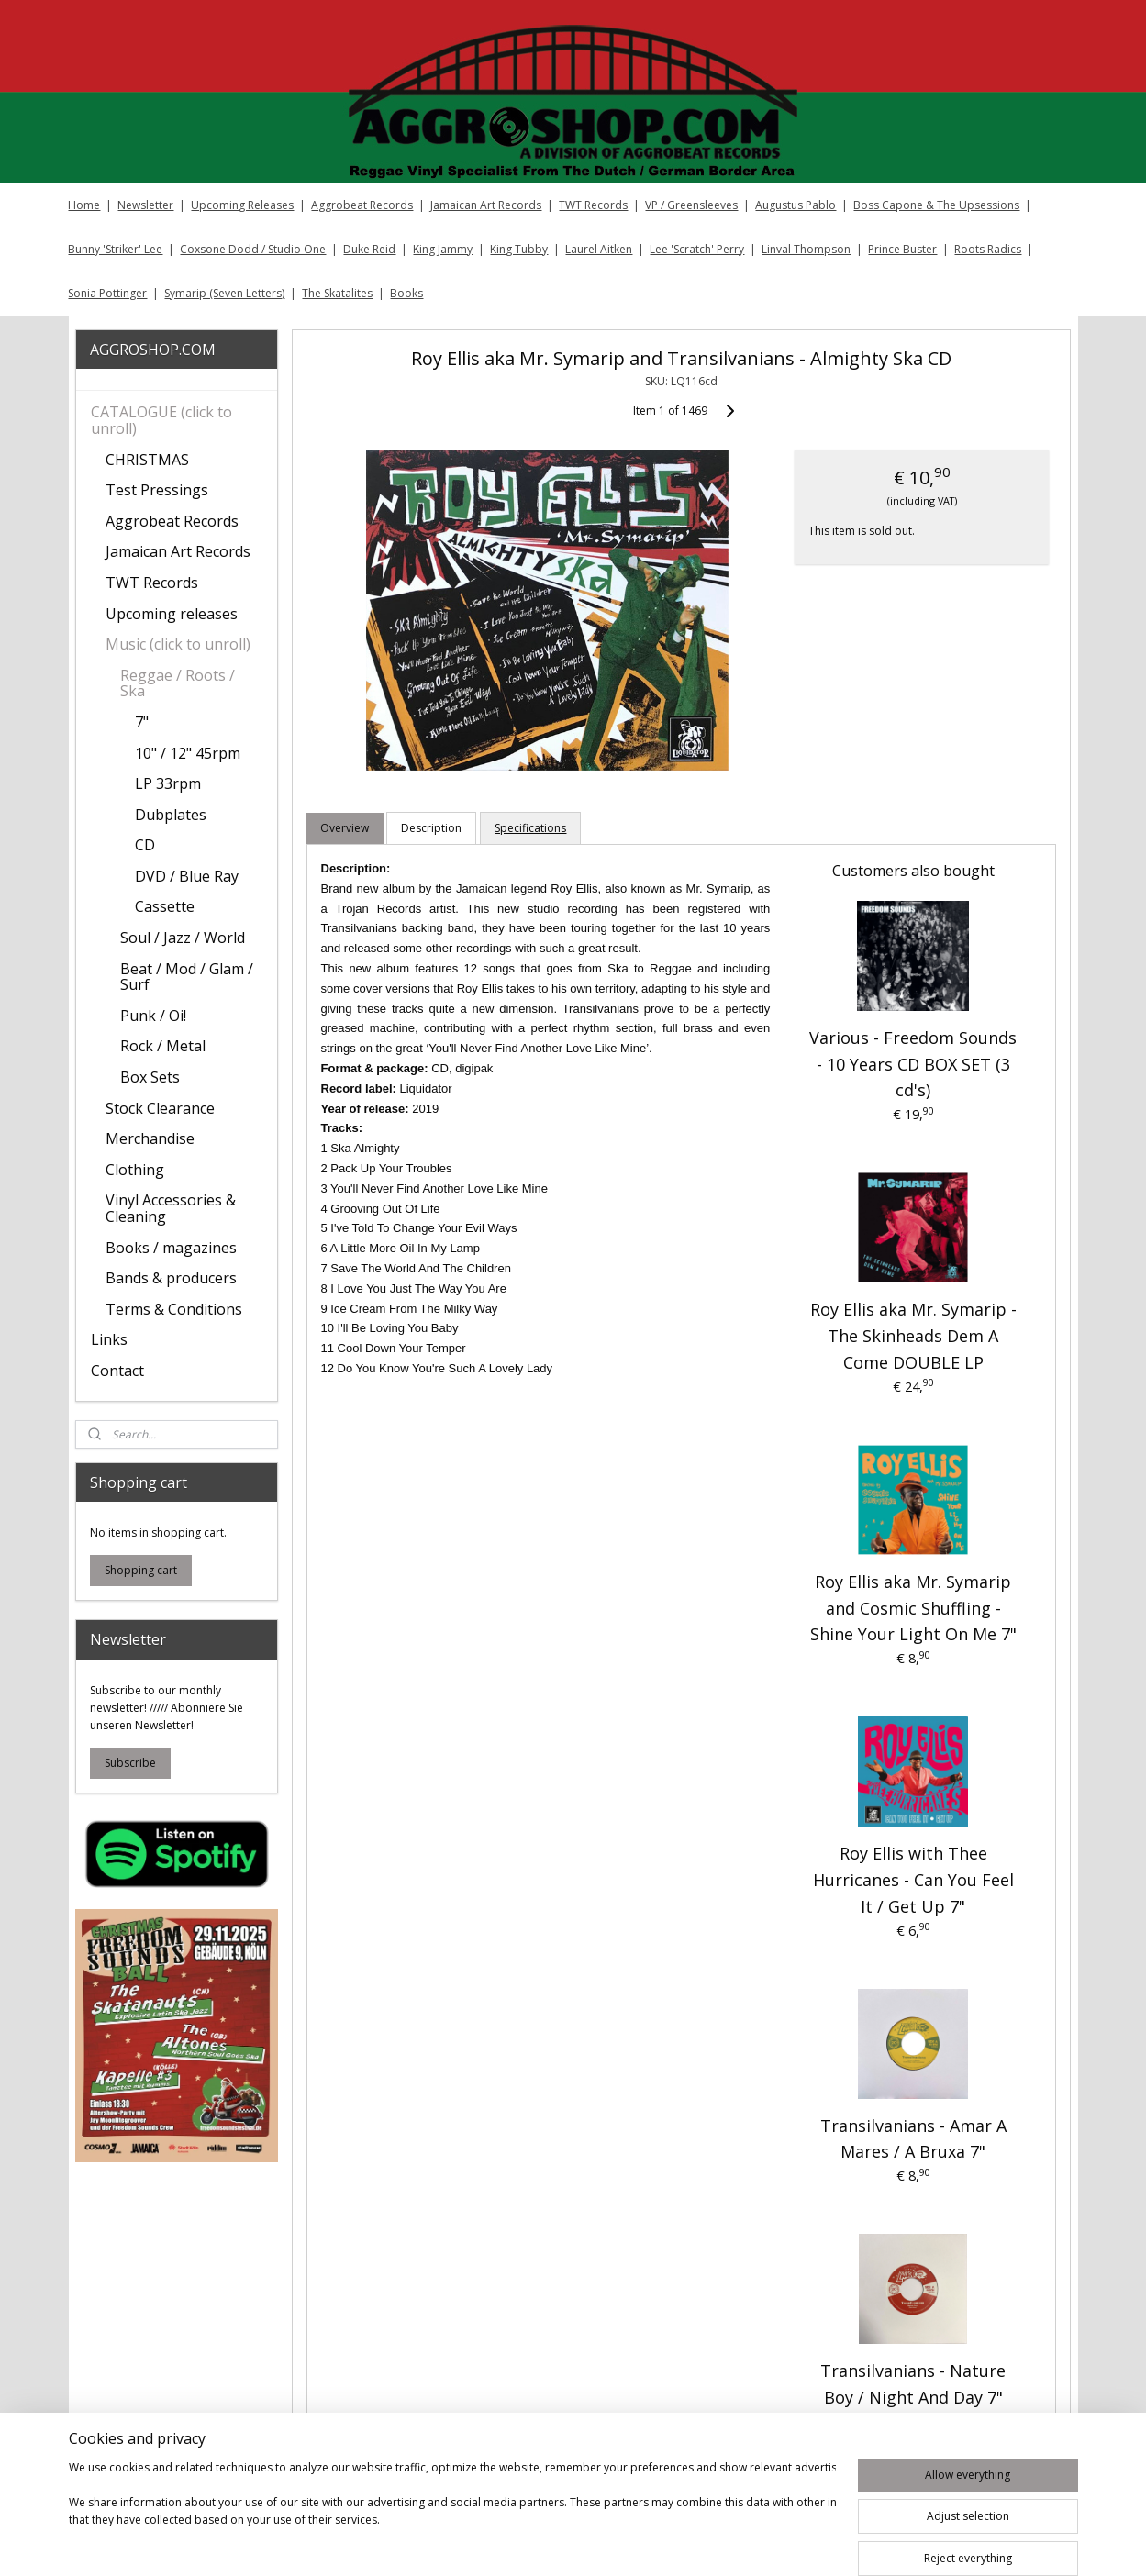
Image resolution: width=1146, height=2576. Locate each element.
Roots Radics (987, 249)
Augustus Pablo (795, 205)
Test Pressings (157, 490)
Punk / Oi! (153, 1015)
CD (145, 845)
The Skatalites (337, 293)
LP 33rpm (168, 783)
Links (109, 1339)
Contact (117, 1370)
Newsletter (145, 205)
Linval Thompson (806, 249)
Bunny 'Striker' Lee (115, 249)
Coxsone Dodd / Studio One (253, 249)
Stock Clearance (160, 1108)
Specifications (531, 828)
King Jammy (443, 249)
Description (432, 828)
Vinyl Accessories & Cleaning (171, 1208)
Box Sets (150, 1077)
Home (84, 205)
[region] (452, 2514)
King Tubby (519, 249)
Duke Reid (369, 249)
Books (406, 293)
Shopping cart (141, 1570)
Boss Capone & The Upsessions (936, 205)
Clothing (135, 1170)
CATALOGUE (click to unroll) (161, 420)
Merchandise (150, 1138)
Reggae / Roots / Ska (177, 683)
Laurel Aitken (598, 249)
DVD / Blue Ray (187, 876)
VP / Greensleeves (691, 205)
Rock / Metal (163, 1046)
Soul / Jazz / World (182, 937)
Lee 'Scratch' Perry (697, 249)
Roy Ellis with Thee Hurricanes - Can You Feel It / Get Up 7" (913, 1879)
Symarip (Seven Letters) (224, 293)
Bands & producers (171, 1278)
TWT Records (593, 205)
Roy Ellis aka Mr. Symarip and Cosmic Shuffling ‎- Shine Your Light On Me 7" (913, 1608)
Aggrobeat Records (362, 205)
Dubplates (170, 815)
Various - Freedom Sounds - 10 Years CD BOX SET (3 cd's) (913, 1064)
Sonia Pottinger (107, 293)
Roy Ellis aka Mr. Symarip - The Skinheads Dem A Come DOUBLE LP (913, 1335)
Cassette (165, 906)
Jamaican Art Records (485, 205)
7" (142, 722)
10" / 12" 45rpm (187, 753)
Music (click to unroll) (178, 644)
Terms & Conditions (174, 1309)
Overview (345, 828)
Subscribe (130, 1763)
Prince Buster (902, 249)
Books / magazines (171, 1248)
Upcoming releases (172, 614)
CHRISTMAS (147, 460)
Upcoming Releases (242, 205)
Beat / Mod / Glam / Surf (186, 977)
